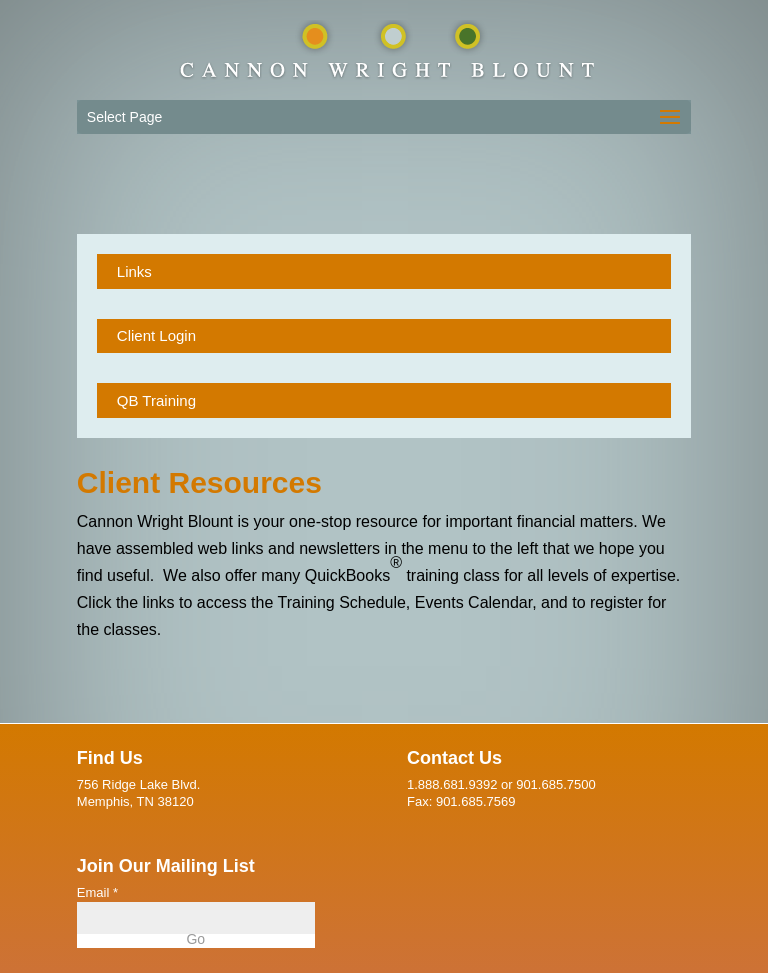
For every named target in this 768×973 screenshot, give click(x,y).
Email (97, 892)
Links (134, 271)
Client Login (156, 335)
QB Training (156, 400)
